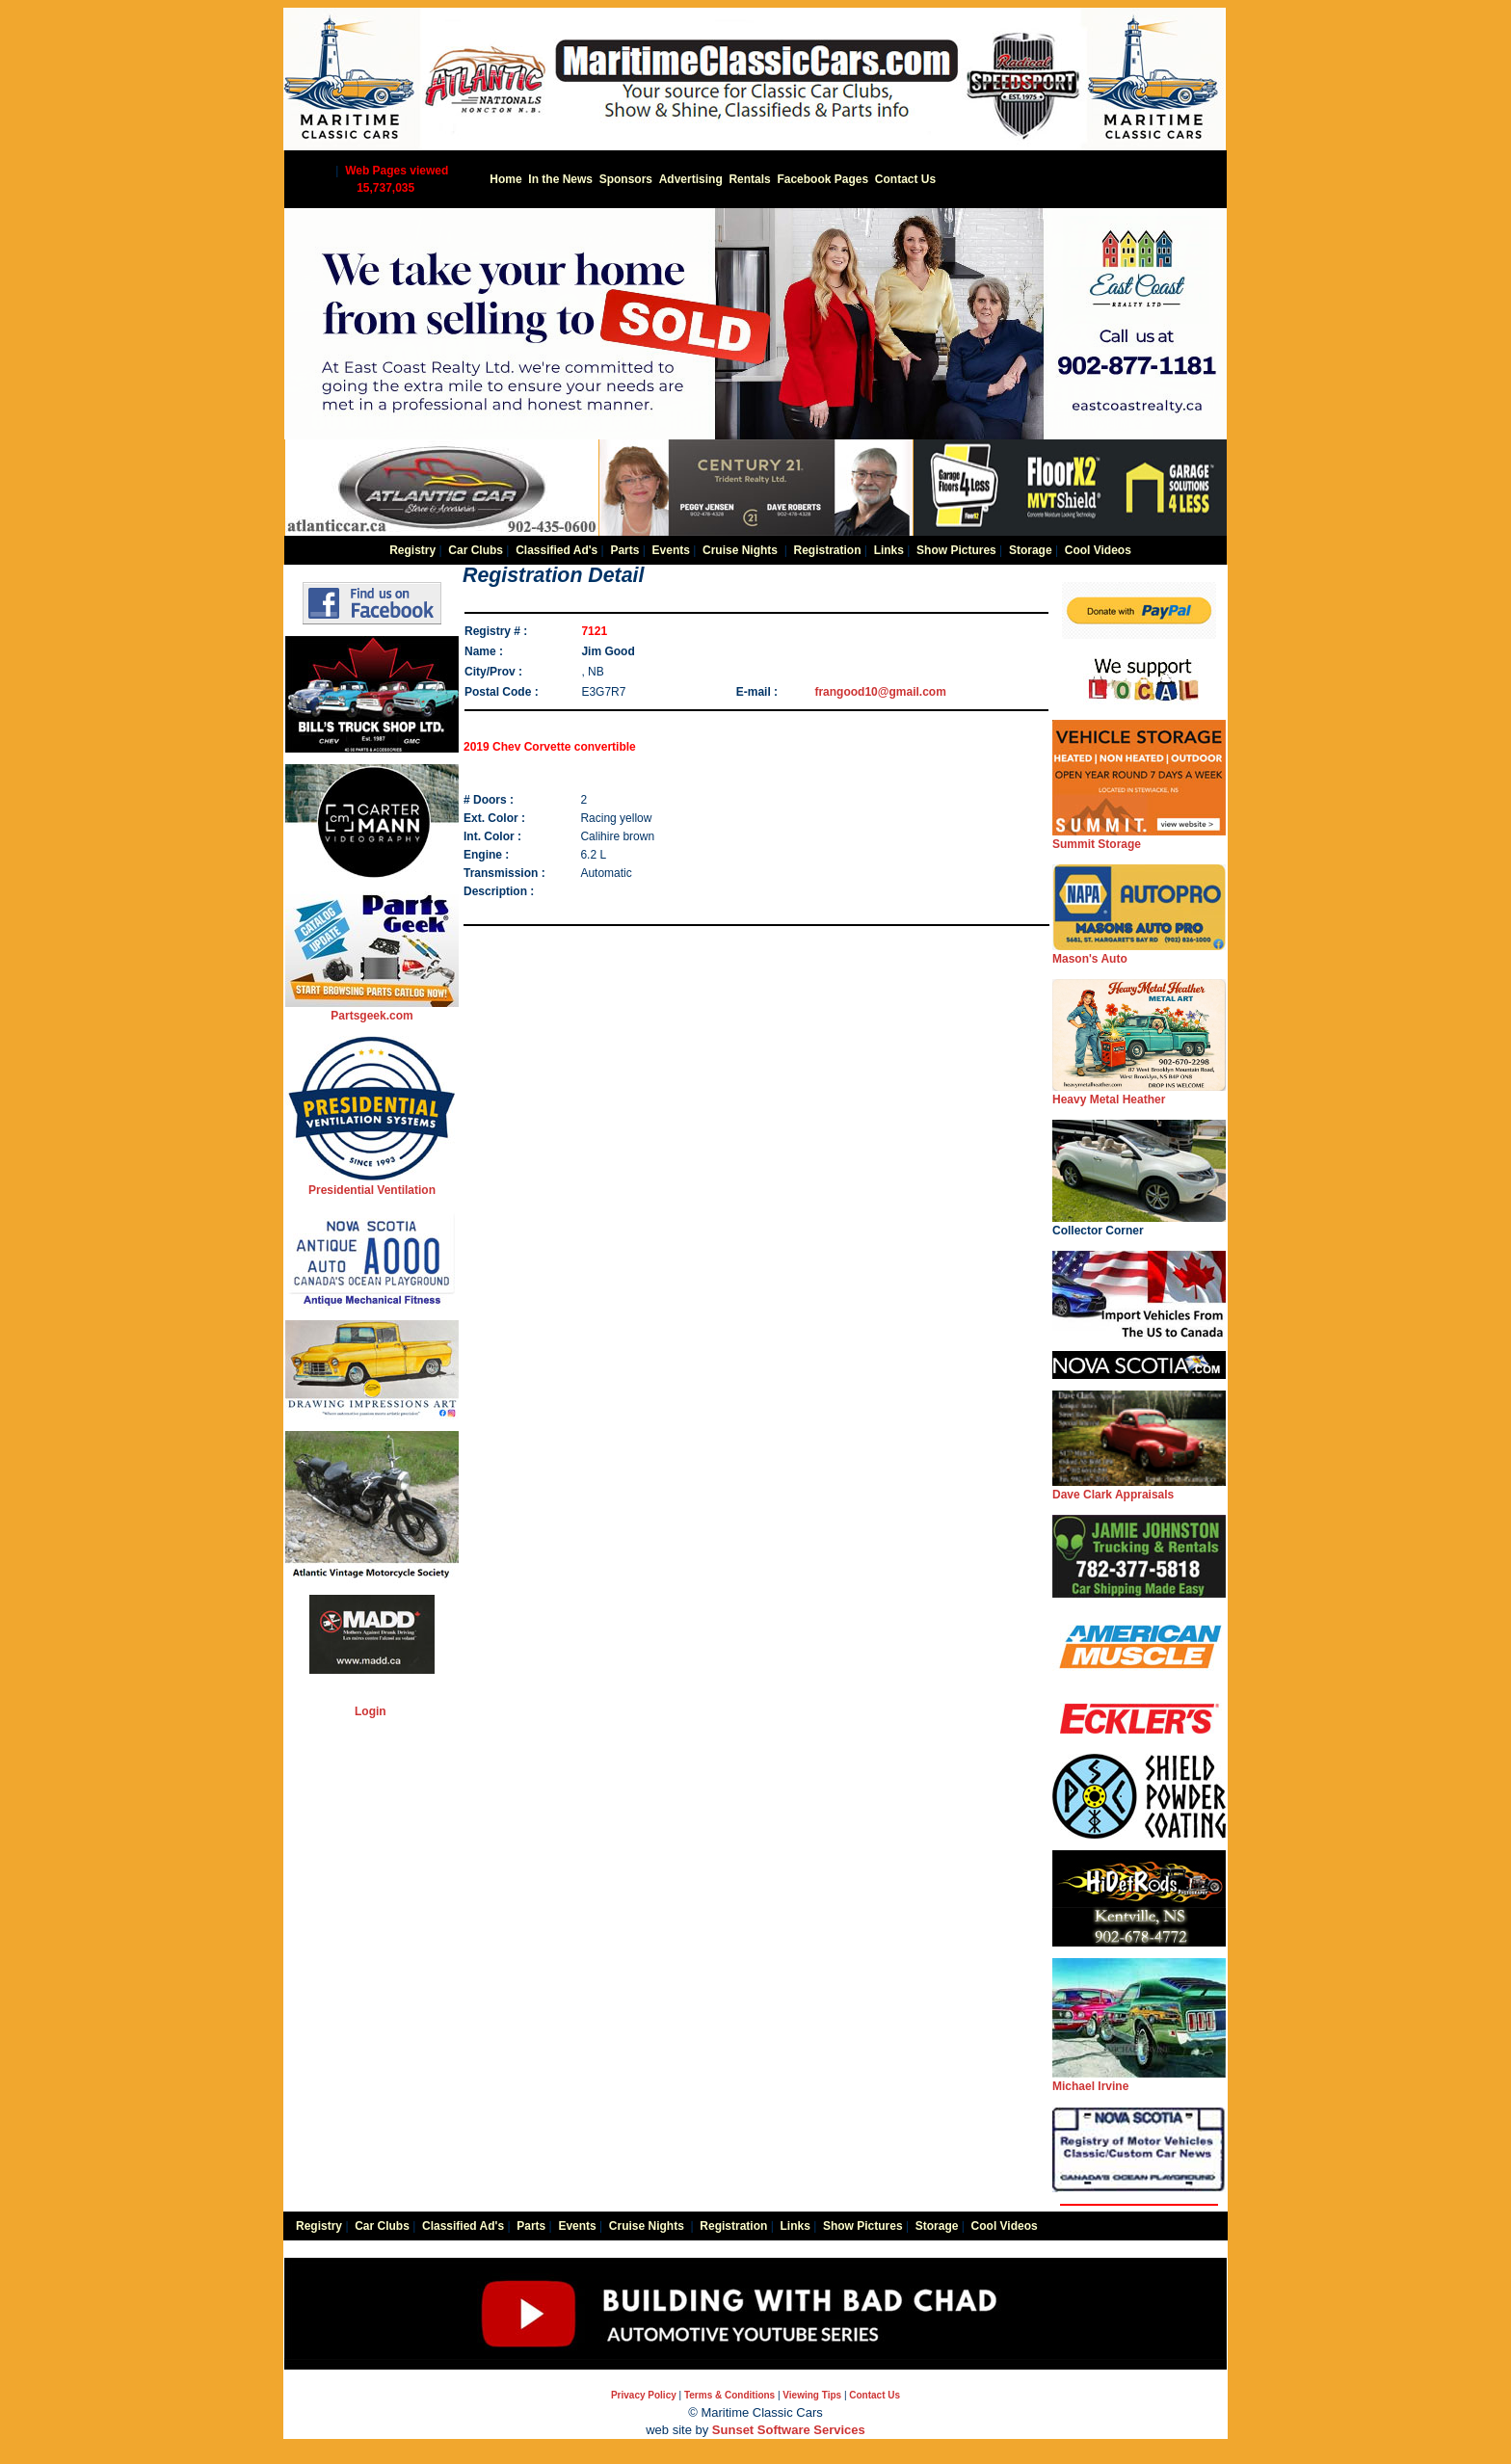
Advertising (691, 179)
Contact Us (905, 179)
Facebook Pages (822, 179)
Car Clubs (475, 550)
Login (370, 1711)
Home (505, 179)
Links (889, 550)
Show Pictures (956, 550)
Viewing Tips (811, 2395)
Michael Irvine (1139, 2080)
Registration (827, 550)
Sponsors (625, 179)
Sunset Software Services (788, 2430)
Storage (1030, 550)
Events (671, 550)
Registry (412, 550)
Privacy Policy (643, 2395)
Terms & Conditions (729, 2395)
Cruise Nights (740, 550)
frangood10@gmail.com (879, 692)
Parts (624, 550)
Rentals (749, 179)
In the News (560, 179)
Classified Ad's (556, 550)
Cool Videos (1098, 550)
